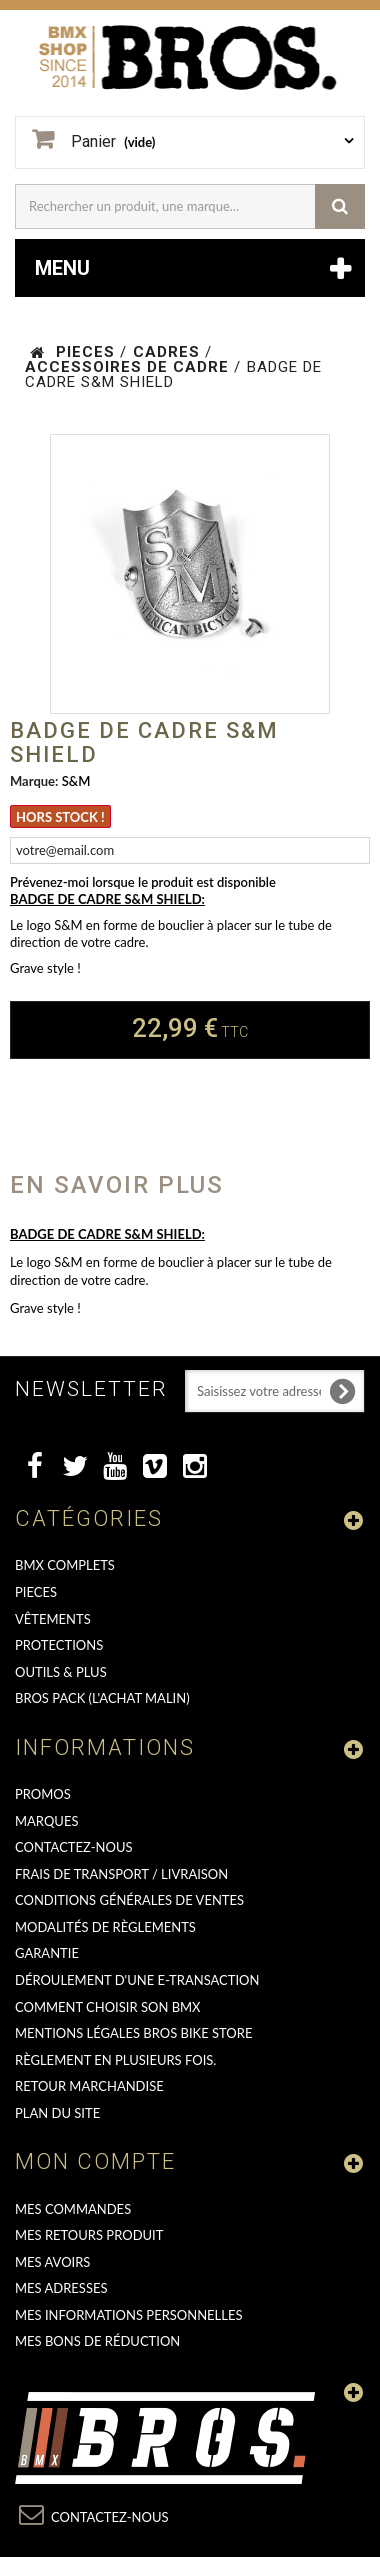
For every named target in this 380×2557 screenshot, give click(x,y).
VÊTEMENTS (53, 1619)
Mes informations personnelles (129, 2315)
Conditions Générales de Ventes (129, 1900)
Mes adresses (61, 2288)
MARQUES (46, 1821)
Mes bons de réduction (97, 2341)
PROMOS (43, 1794)
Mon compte (95, 2161)
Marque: (34, 781)
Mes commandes (73, 2209)
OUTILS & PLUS (61, 1672)
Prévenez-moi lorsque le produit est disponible (143, 882)
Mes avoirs (52, 2262)
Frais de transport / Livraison (121, 1874)
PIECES (36, 1592)
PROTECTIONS (59, 1645)
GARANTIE (47, 1953)
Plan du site (57, 2113)
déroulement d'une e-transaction (137, 1980)
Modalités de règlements (105, 1927)
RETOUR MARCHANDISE (89, 2086)
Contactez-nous (74, 1847)
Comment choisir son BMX (108, 2007)
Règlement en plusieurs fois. (115, 2060)
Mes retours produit (89, 2235)
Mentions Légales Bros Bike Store (133, 2033)
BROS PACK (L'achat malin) (102, 1698)
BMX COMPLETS (65, 1565)
